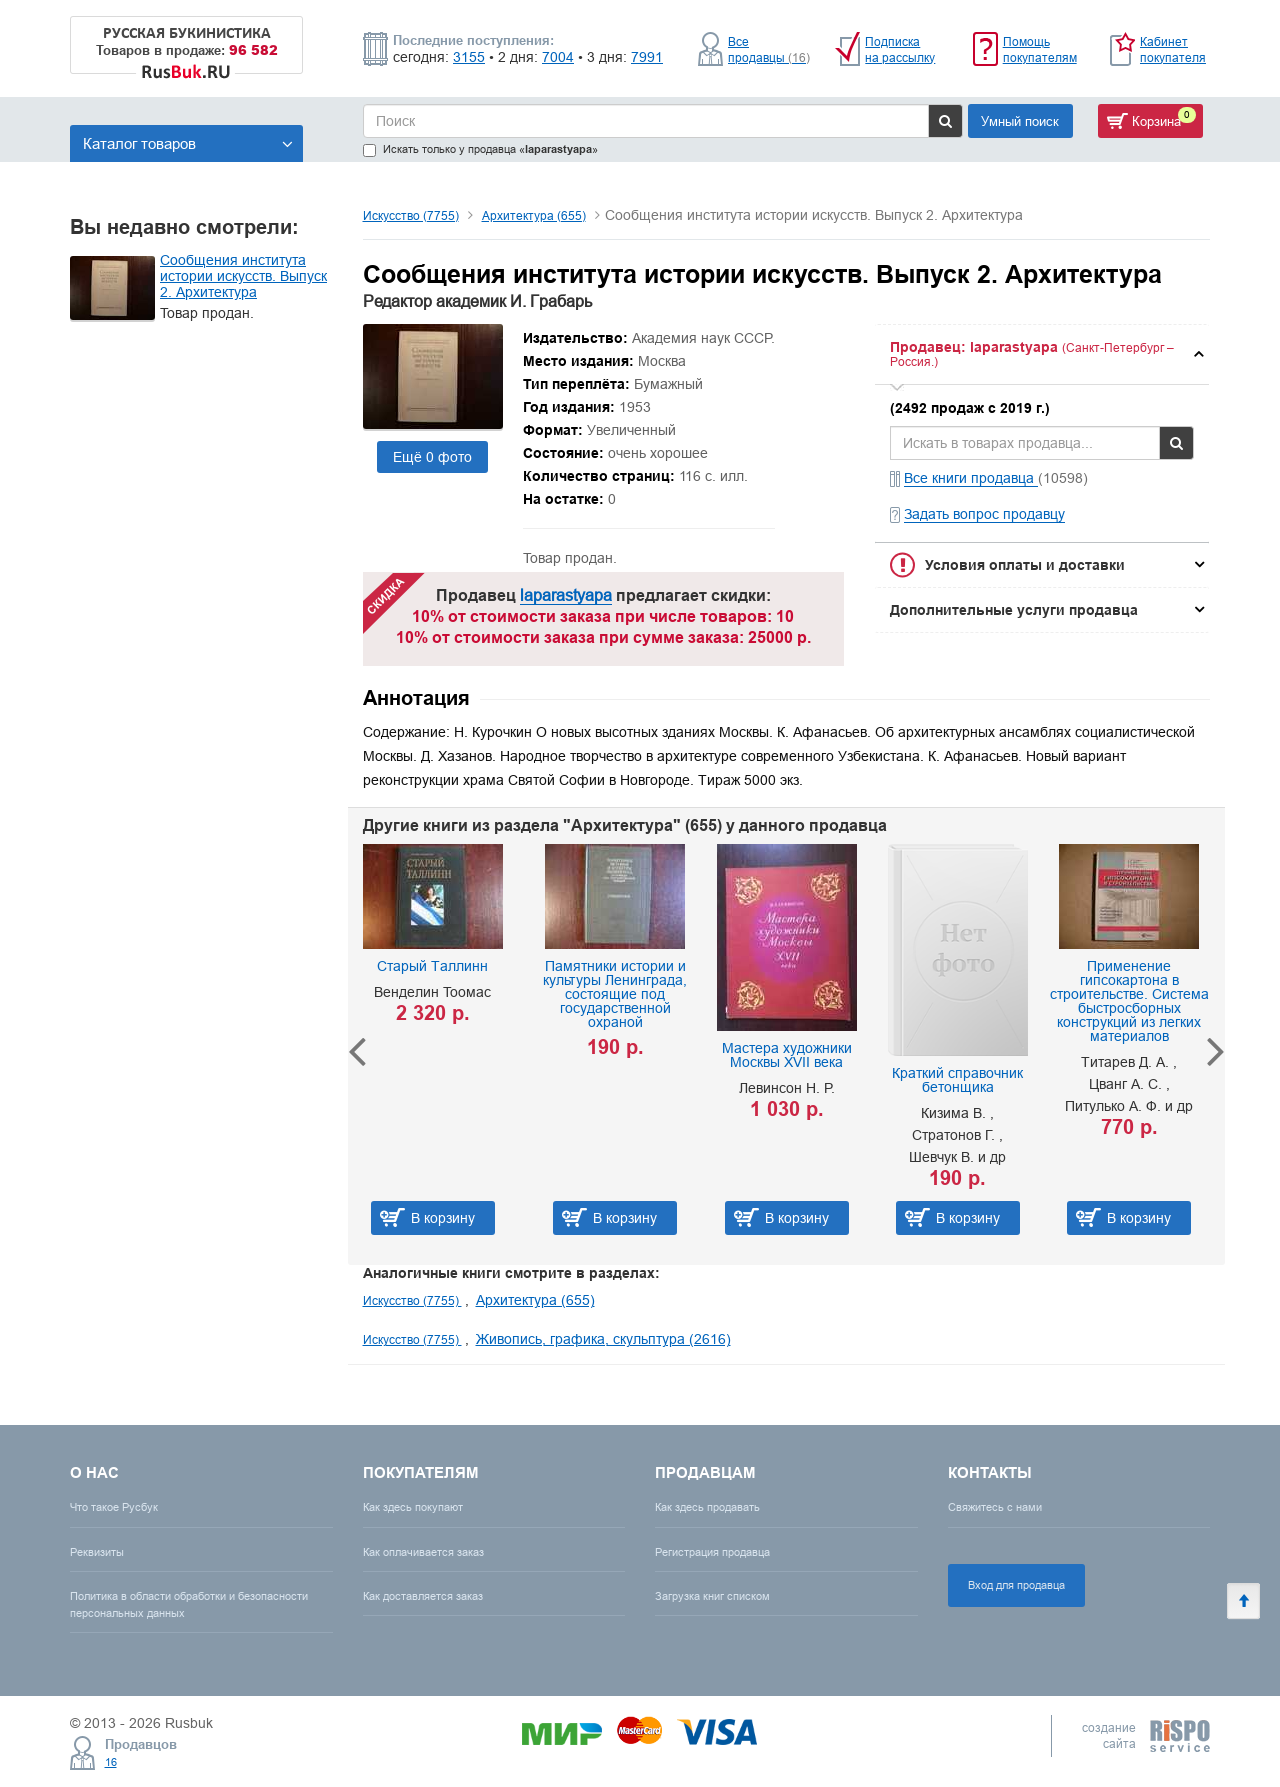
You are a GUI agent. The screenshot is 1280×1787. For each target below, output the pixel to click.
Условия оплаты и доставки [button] (1025, 565)
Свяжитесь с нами (995, 1507)
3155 (469, 57)
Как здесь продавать (707, 1507)
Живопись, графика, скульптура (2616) (603, 1339)
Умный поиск (1020, 121)
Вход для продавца (1016, 1585)
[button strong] (1042, 354)
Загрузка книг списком (712, 1596)
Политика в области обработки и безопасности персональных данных (189, 1604)
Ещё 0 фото (432, 457)
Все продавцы (769, 49)
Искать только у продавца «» (480, 149)
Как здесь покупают (413, 1507)
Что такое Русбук (114, 1507)
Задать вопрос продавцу (984, 514)
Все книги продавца (971, 478)
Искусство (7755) (411, 215)
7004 (558, 57)
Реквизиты (97, 1552)
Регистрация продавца (712, 1552)
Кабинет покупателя (1173, 49)
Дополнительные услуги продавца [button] (1014, 610)
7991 (647, 57)
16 (111, 1762)
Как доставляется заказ (423, 1596)
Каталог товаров (188, 143)
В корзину (443, 1218)
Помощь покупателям (1040, 49)
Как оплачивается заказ (423, 1552)
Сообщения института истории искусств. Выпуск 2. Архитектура (243, 276)
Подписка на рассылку (900, 49)
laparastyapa (566, 595)
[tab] (1042, 354)
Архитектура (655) (534, 215)
